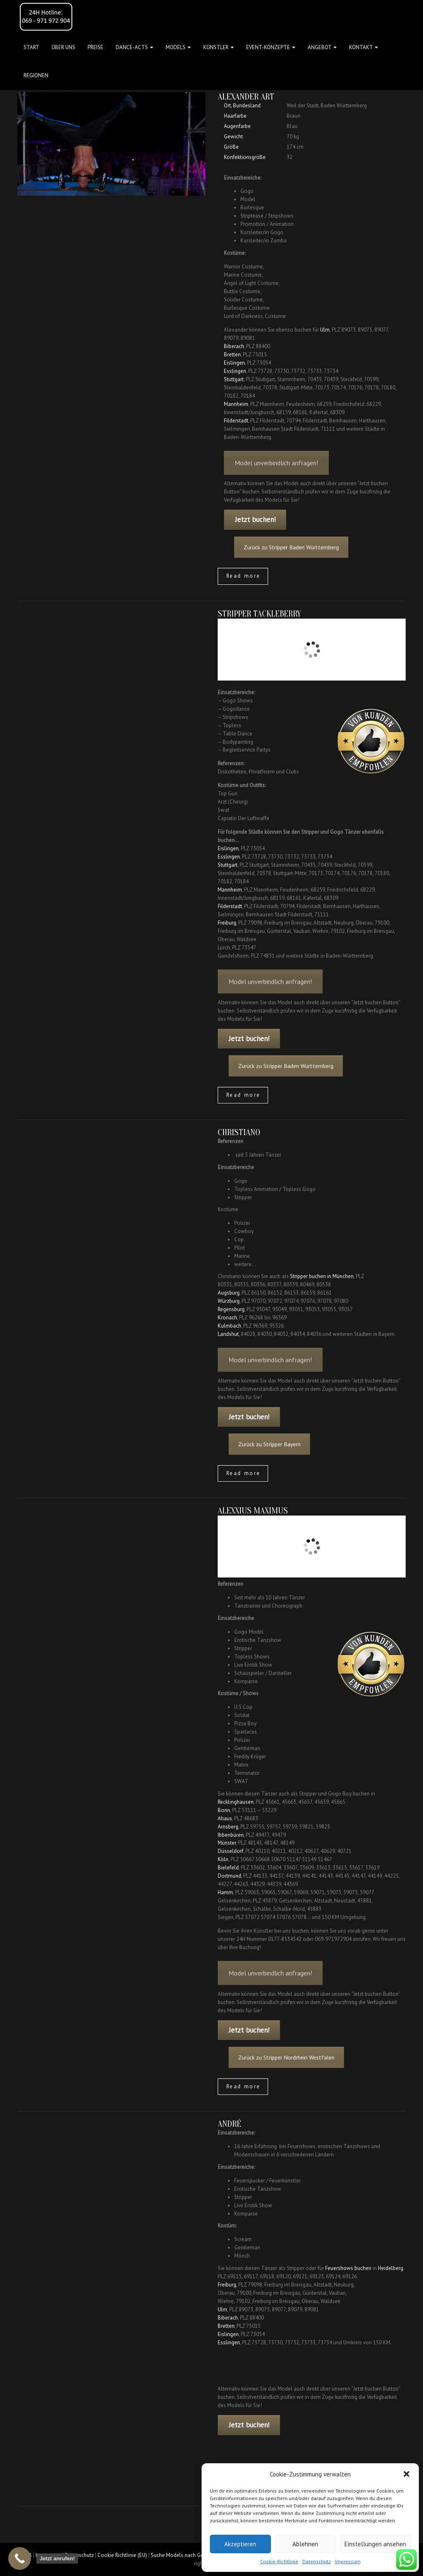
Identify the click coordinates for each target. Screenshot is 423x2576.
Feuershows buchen (348, 2268)
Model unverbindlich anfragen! (276, 472)
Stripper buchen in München (322, 1276)
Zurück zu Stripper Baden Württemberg (298, 546)
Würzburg (229, 1301)
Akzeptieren (240, 2544)
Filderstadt (236, 420)
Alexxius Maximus (253, 1511)
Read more (243, 575)
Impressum (348, 2561)
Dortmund (229, 1875)
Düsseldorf (230, 1851)
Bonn (224, 1810)
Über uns (63, 47)
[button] (406, 2474)
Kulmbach (229, 1325)
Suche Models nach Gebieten (184, 2555)
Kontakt (363, 47)
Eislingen (234, 362)
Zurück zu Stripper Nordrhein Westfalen (294, 2057)
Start (31, 47)
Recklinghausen (236, 1801)
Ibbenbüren (231, 1834)
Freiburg (227, 922)
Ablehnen (305, 2544)
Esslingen (235, 371)
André (229, 2124)
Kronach (227, 1317)
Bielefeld (228, 1867)
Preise (95, 47)
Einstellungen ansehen (375, 2544)
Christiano (239, 1132)
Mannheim (236, 404)
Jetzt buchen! (255, 519)
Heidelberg (390, 2268)
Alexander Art (246, 97)
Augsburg (229, 1292)
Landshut (228, 1334)
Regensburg (231, 1309)
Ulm (325, 329)
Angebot (322, 47)
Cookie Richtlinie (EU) (122, 2555)
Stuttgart (234, 379)
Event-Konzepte (270, 47)
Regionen (36, 75)
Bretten (232, 354)
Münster (227, 1842)
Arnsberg (228, 1826)
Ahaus (225, 1818)
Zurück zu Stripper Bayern (282, 1444)
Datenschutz (316, 2561)
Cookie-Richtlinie (279, 2561)
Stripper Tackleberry (259, 614)
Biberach (234, 346)
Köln (223, 1859)
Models (178, 47)
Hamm (225, 1892)
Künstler (218, 47)
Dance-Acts (134, 47)
